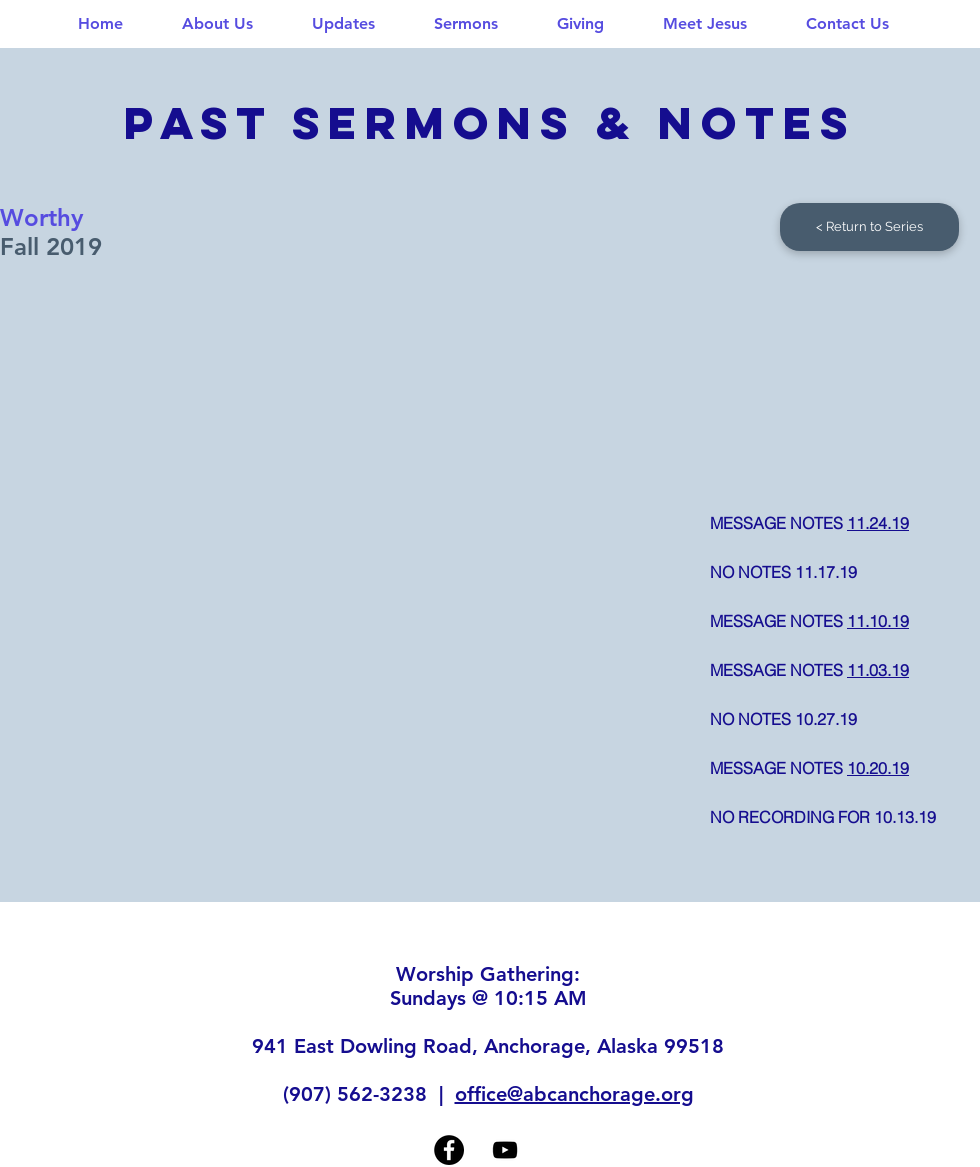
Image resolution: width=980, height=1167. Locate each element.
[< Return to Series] (869, 227)
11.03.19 (878, 670)
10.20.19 (878, 768)
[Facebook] (449, 1150)
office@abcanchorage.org (574, 1094)
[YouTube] (505, 1150)
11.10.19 (878, 621)
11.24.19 (878, 523)
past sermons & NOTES (490, 122)
